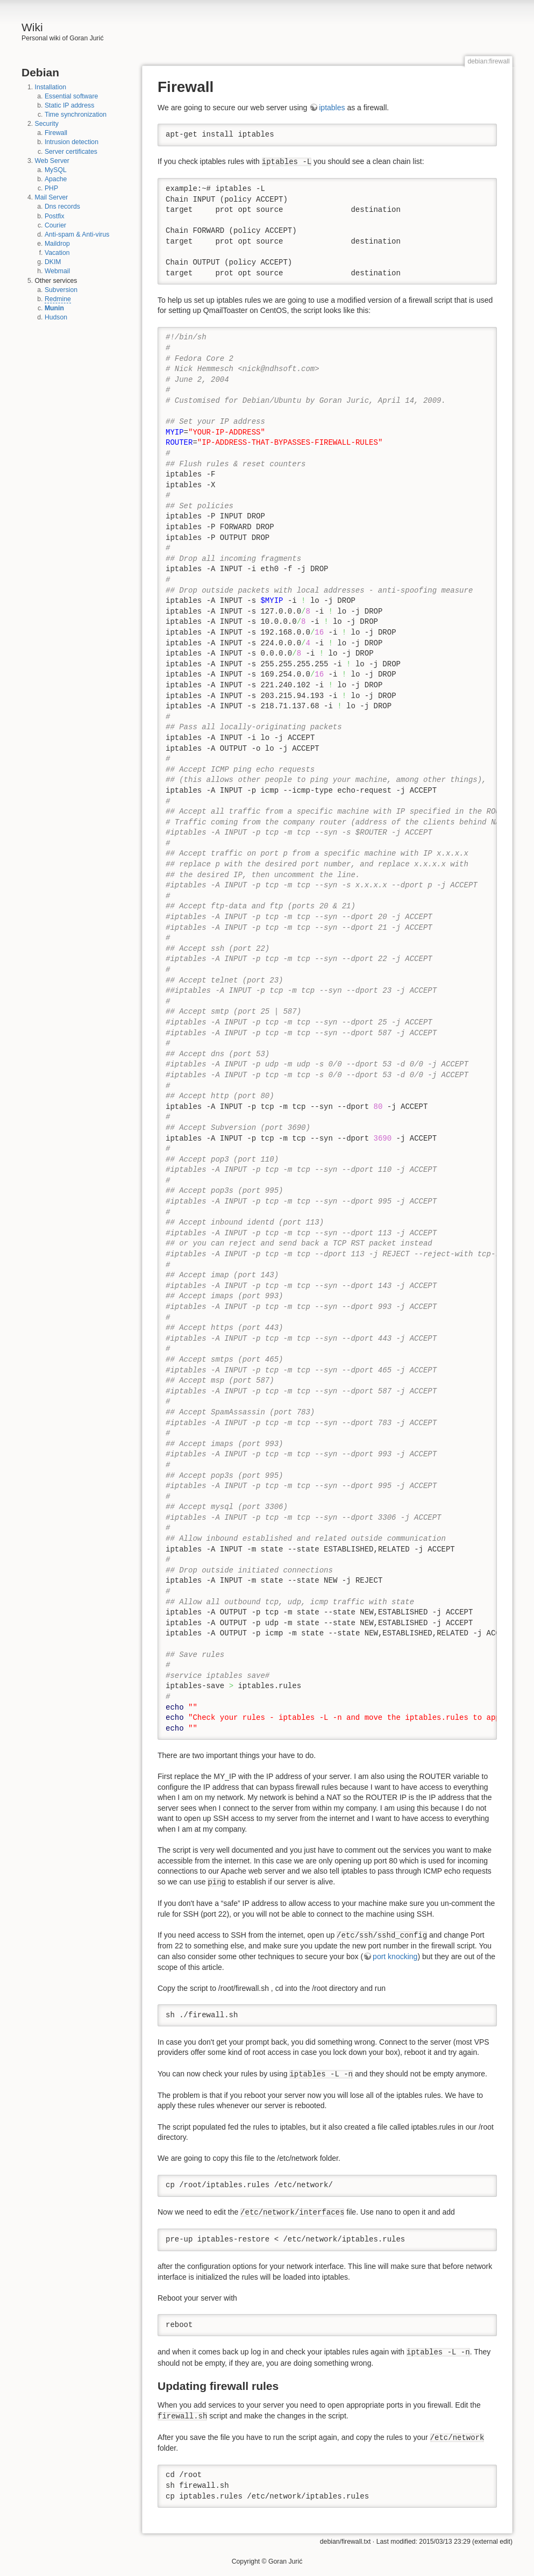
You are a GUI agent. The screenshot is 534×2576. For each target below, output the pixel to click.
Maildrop (57, 243)
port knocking (395, 1956)
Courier (55, 225)
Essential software (71, 96)
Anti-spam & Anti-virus (77, 234)
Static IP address (69, 105)
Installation (51, 87)
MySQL (56, 170)
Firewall (56, 133)
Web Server (52, 161)
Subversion (61, 290)
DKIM (53, 262)
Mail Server (51, 197)
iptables (332, 107)
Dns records (62, 206)
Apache (56, 179)
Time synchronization (75, 114)
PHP (51, 188)
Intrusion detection (71, 142)
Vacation (57, 253)
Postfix (55, 216)
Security (47, 123)
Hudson (56, 317)
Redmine (58, 299)
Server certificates (71, 151)
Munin (54, 308)
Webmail (57, 271)
